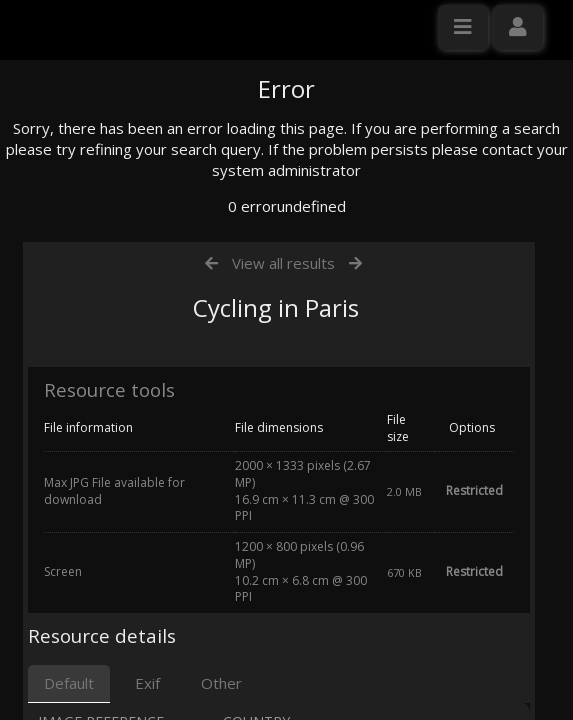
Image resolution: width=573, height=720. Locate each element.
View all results (283, 453)
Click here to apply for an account (129, 364)
